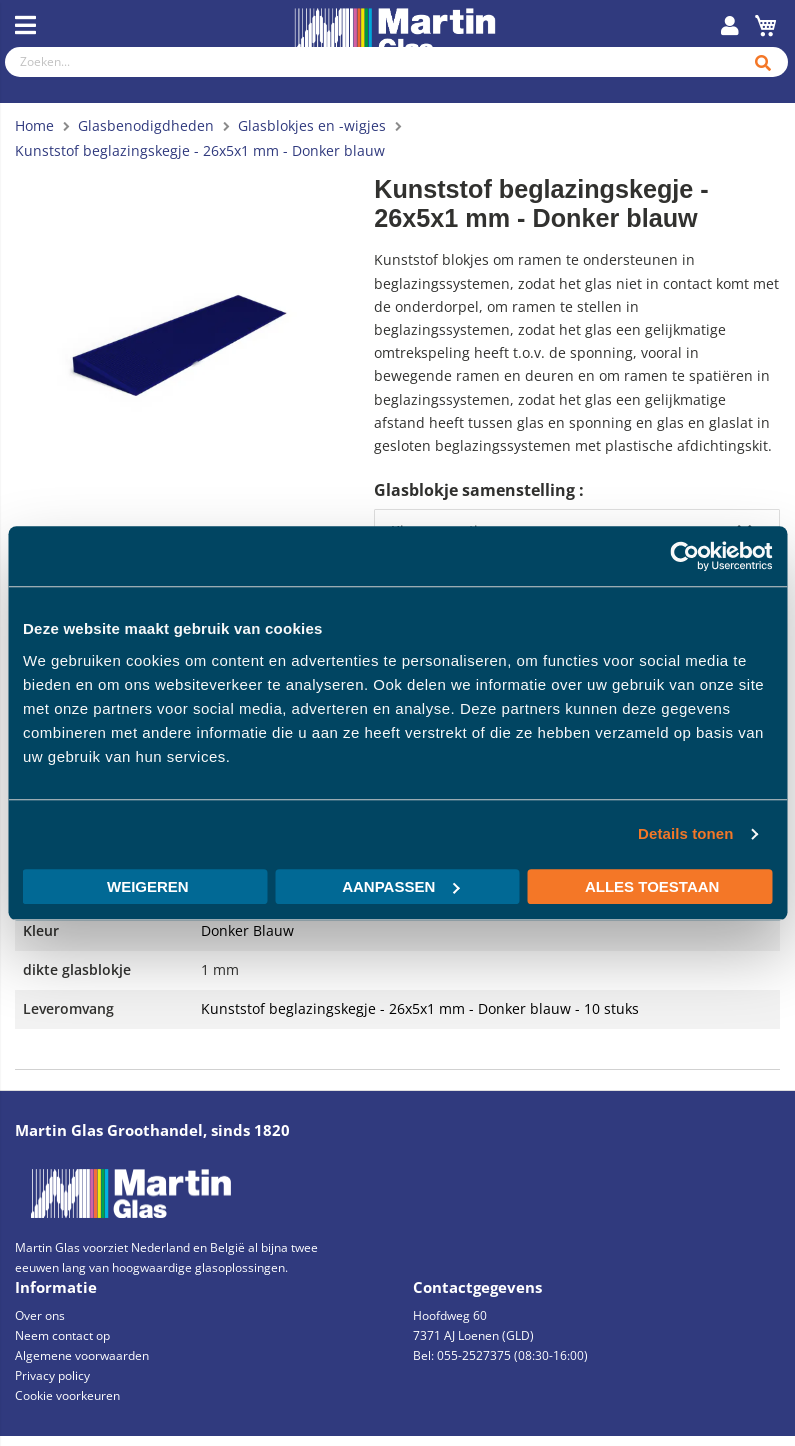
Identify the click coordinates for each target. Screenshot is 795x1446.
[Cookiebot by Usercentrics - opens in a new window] (684, 556)
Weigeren (148, 886)
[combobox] (369, 62)
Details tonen (685, 833)
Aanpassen (400, 886)
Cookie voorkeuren (67, 1395)
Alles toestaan (652, 886)
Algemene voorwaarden (82, 1355)
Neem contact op (62, 1335)
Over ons (40, 1315)
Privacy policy (52, 1375)
